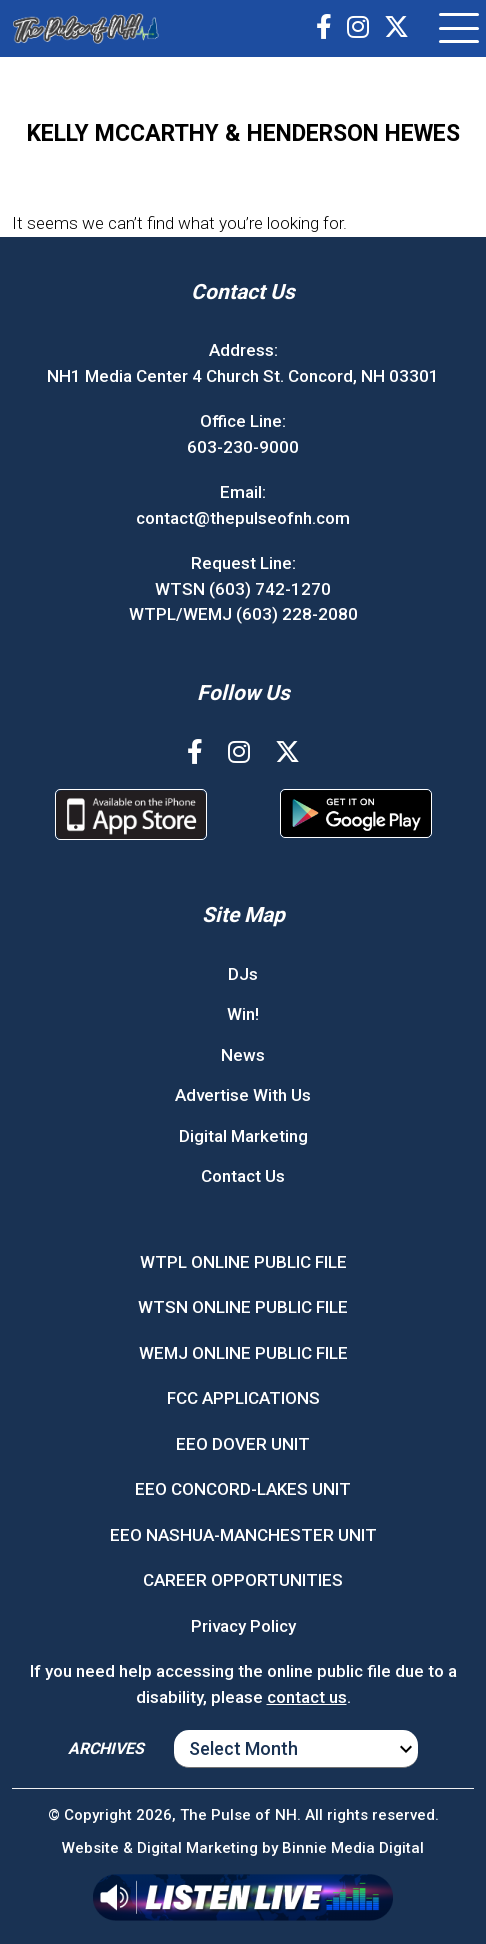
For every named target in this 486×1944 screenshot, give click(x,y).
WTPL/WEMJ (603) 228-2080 (243, 614)
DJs (243, 974)
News (243, 1055)
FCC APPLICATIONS (243, 1398)
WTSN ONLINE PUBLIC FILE (243, 1307)
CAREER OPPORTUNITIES (243, 1580)
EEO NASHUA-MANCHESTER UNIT (243, 1535)
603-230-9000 (243, 447)
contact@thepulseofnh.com (243, 518)
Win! (243, 1014)
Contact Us (243, 1176)
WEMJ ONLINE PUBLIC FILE (243, 1353)
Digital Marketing (243, 1136)
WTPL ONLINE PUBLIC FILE (243, 1262)
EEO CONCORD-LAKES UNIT (243, 1489)
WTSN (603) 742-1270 (243, 589)
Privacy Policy (243, 1626)
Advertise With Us (243, 1095)
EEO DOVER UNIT (243, 1444)
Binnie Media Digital (353, 1848)
